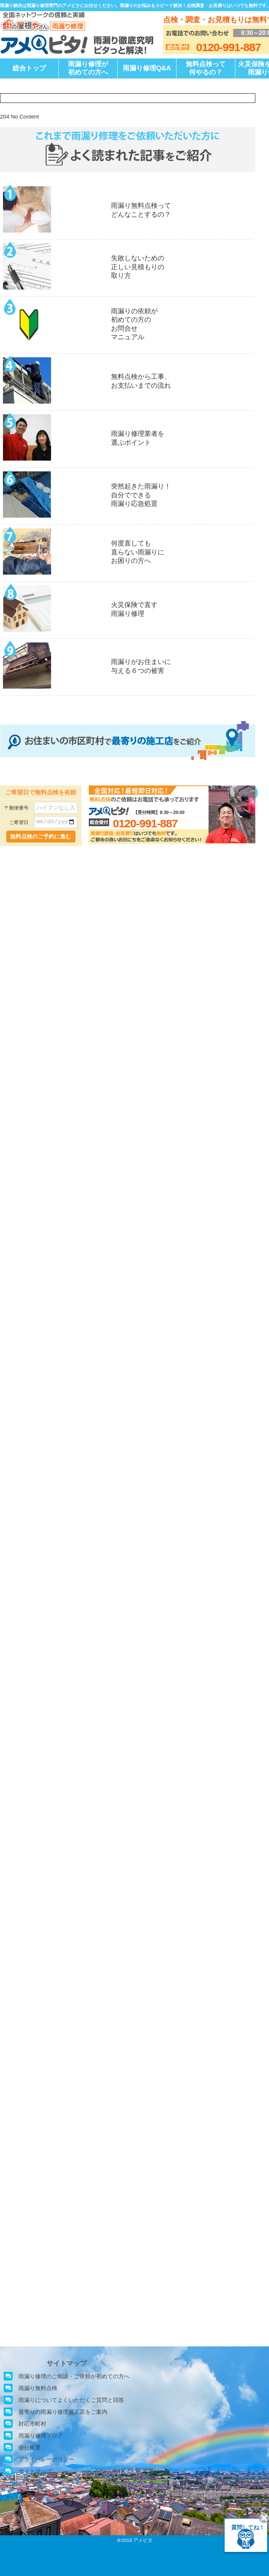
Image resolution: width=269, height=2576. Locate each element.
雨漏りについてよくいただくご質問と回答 (71, 2400)
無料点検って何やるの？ (206, 68)
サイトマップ (35, 2471)
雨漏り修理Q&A (147, 68)
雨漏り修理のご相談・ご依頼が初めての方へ (74, 2376)
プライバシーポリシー (46, 2459)
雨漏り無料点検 (38, 2388)
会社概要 (30, 2447)
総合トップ (29, 68)
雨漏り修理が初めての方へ (88, 68)
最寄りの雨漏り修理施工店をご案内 (63, 2412)
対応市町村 (32, 2423)
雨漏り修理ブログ (41, 2435)
